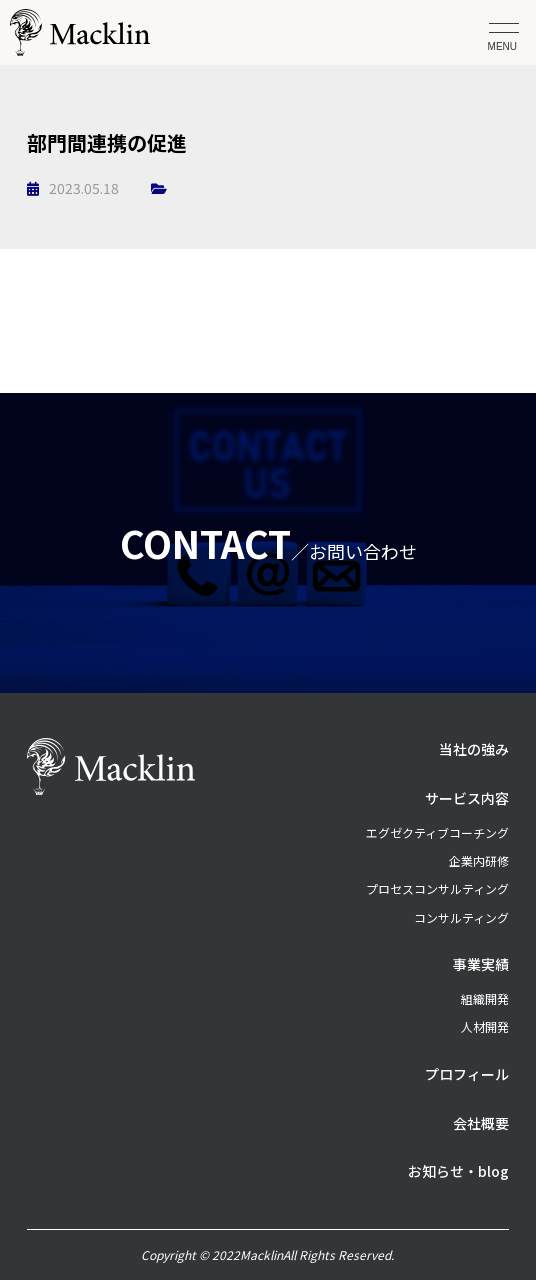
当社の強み (474, 749)
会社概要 (481, 1123)
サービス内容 (467, 798)
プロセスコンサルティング (437, 888)
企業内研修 (479, 860)
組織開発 (485, 998)
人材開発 (485, 1026)
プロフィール (467, 1074)
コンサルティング (461, 917)
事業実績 (481, 964)
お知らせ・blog (458, 1171)
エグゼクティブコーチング (437, 832)
